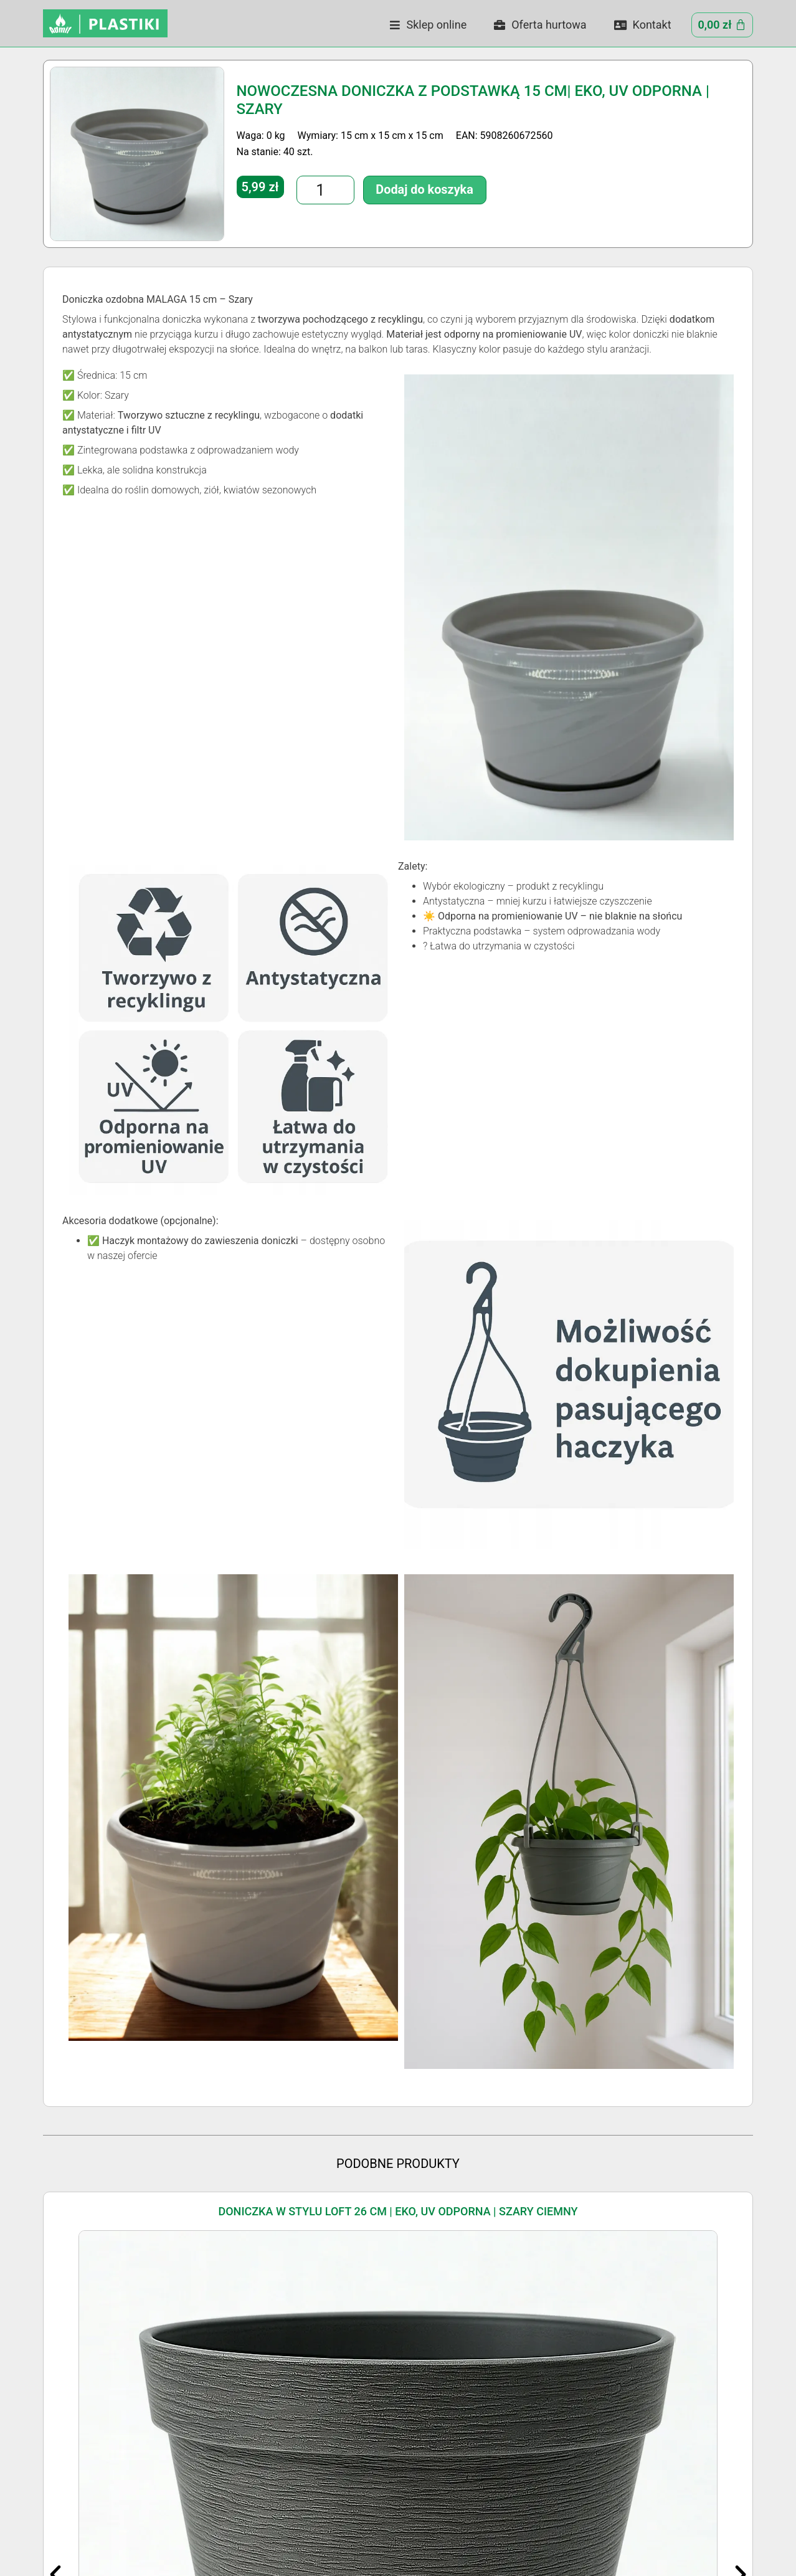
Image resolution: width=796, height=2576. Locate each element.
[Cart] (722, 24)
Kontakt (642, 24)
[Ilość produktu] (314, 187)
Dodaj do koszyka (391, 187)
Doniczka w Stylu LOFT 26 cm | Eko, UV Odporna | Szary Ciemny (397, 2211)
